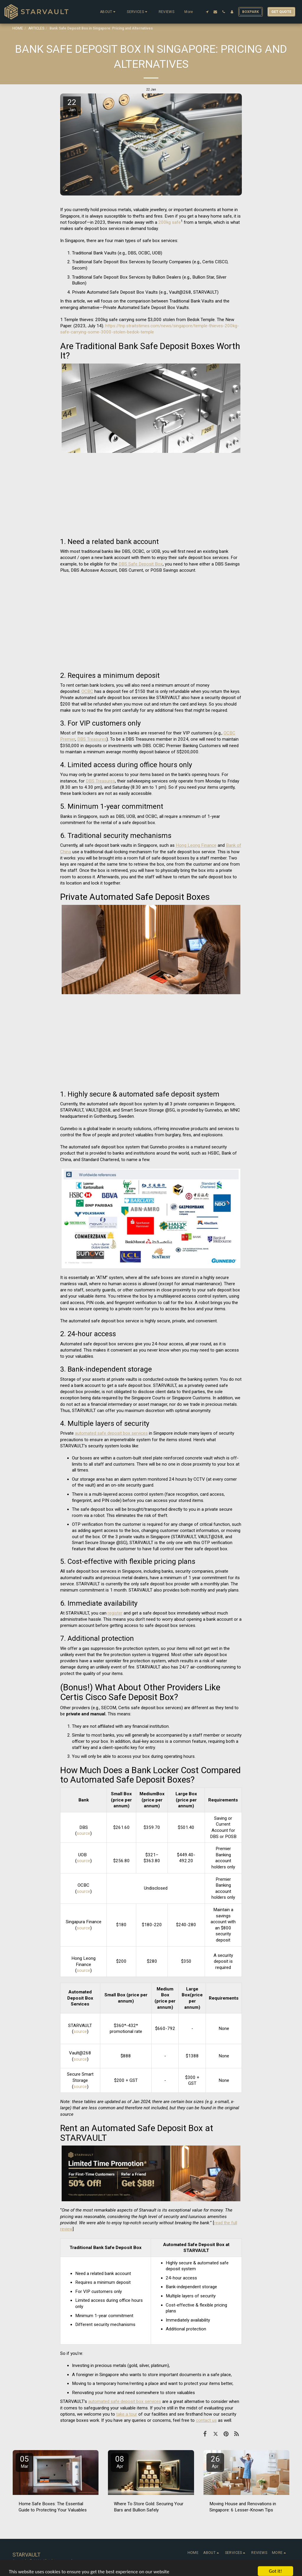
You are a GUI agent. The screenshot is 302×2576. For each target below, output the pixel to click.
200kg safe (169, 222)
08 (120, 2462)
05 (24, 2462)
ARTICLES (36, 28)
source (83, 1833)
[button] (108, 11)
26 (215, 2462)
